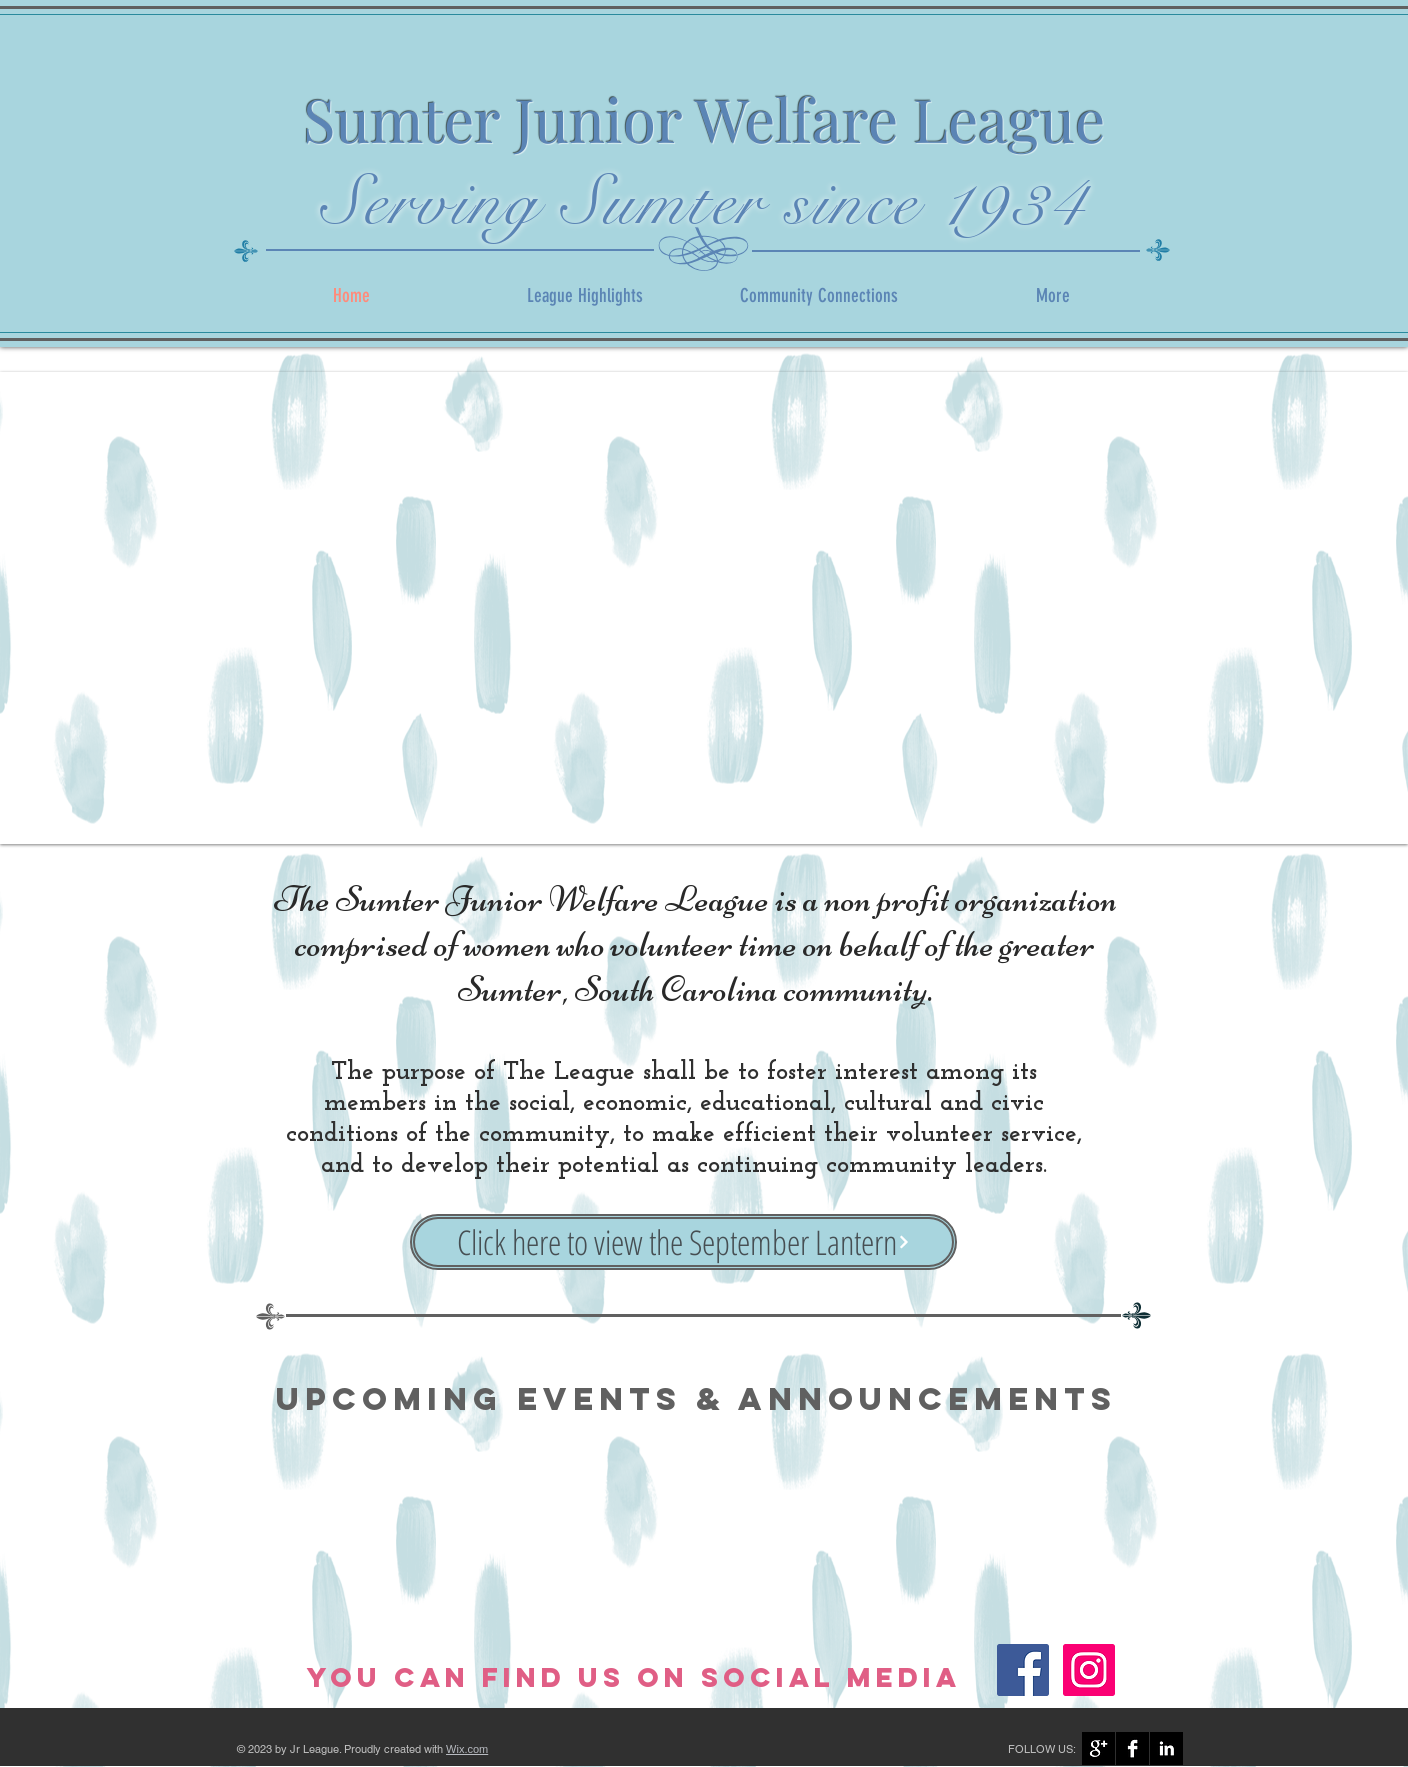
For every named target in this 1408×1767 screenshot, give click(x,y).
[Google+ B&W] (1098, 1748)
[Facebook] (1023, 1670)
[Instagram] (1089, 1670)
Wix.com (467, 1749)
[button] (704, 608)
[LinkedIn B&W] (1166, 1748)
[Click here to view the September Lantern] (683, 1242)
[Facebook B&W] (1132, 1748)
